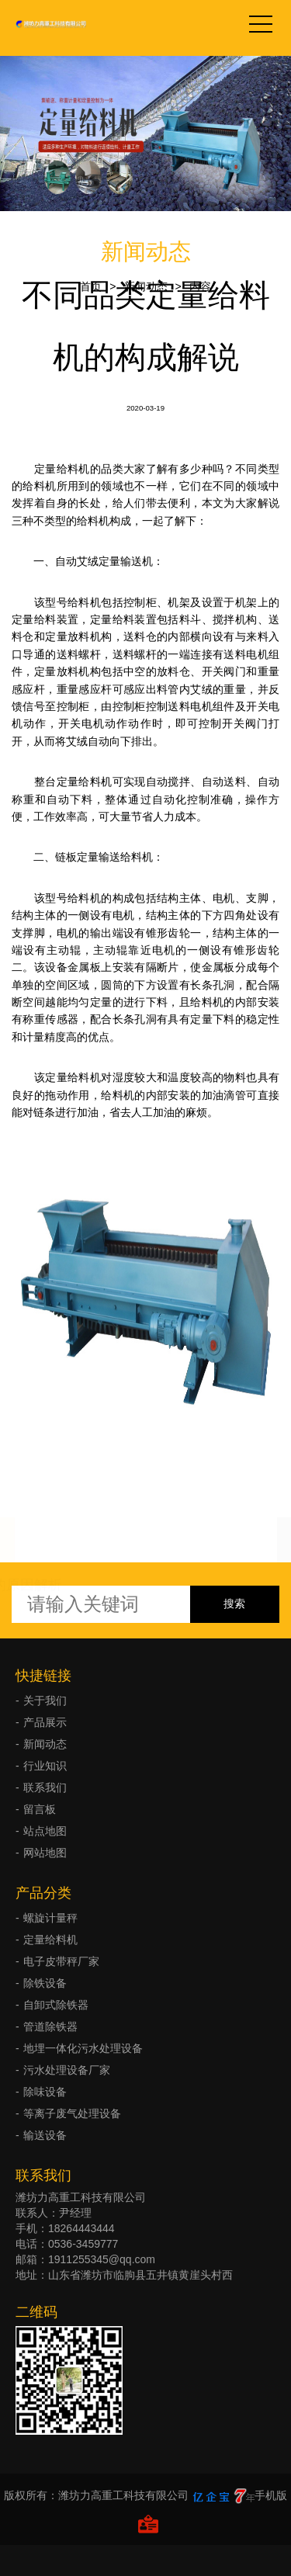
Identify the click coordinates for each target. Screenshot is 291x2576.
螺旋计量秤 (50, 1918)
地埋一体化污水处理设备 (83, 2048)
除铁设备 (45, 1983)
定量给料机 (50, 1939)
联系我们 (45, 1787)
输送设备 (45, 2135)
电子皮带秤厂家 (61, 1961)
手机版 (271, 2495)
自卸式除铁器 (55, 2005)
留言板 (39, 1809)
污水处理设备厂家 (66, 2070)
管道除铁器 (50, 2026)
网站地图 (45, 1852)
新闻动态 (146, 286)
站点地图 (45, 1831)
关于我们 (45, 1700)
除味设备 (45, 2091)
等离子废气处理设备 (72, 2113)
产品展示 (45, 1722)
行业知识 (45, 1766)
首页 (91, 286)
